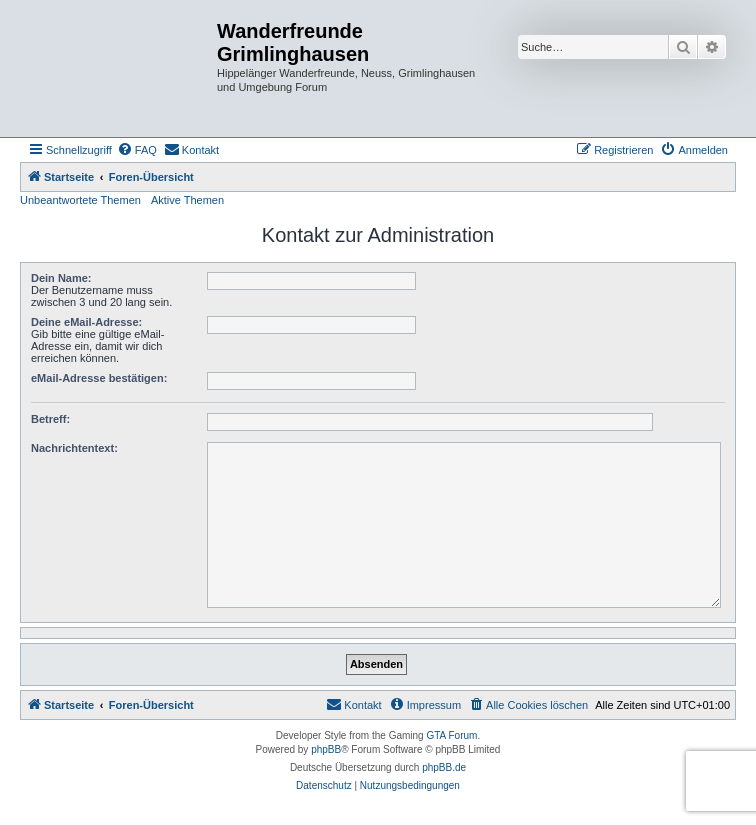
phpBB (326, 749)
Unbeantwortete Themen (80, 200)
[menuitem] (137, 150)
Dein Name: (61, 278)
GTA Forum (451, 735)
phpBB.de (444, 767)
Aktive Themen (187, 200)
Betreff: (50, 419)
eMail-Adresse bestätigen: (99, 378)
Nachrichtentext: (74, 448)
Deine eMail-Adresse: (86, 322)
